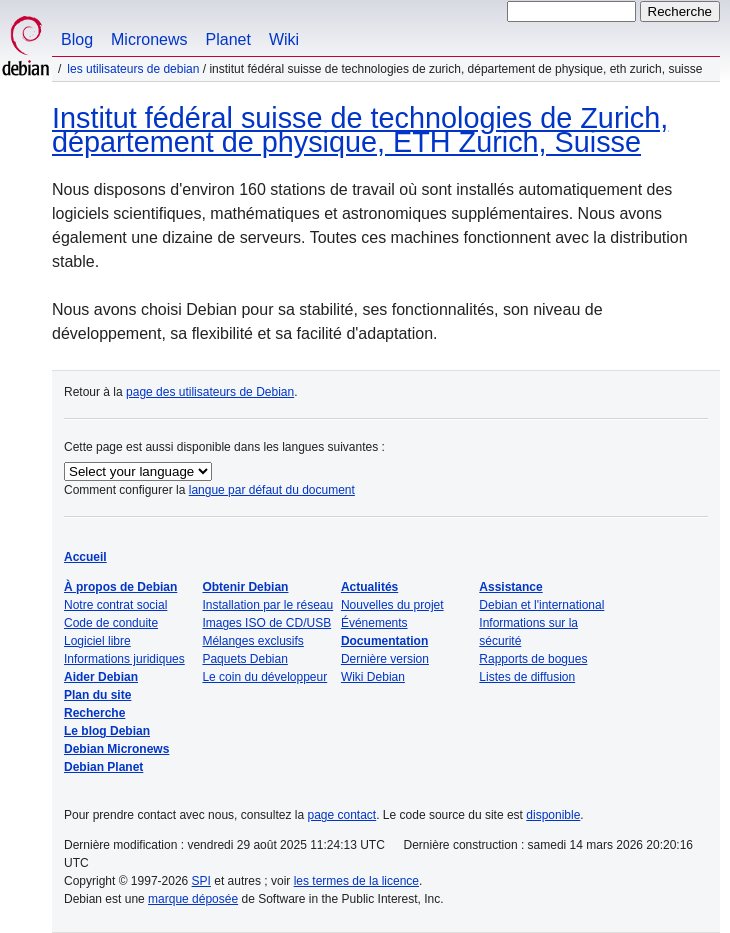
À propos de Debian (120, 587)
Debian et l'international (541, 605)
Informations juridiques (124, 659)
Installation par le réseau (267, 605)
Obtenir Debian (245, 587)
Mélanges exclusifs (252, 641)
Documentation (384, 641)
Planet (228, 39)
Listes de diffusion (527, 677)
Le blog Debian (107, 731)
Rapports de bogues (533, 659)
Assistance (510, 587)
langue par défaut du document (272, 490)
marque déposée (193, 899)
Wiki (284, 39)
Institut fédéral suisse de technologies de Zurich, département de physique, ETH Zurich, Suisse (360, 130)
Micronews (149, 39)
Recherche (94, 713)
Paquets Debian (244, 659)
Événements (374, 623)
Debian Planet (103, 767)
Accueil (85, 557)
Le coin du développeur (264, 677)
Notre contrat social (115, 605)
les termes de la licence (356, 881)
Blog (77, 39)
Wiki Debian (373, 677)
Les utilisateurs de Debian (133, 69)
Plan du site (97, 695)
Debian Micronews (116, 749)
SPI (201, 881)
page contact (341, 815)
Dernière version (385, 659)
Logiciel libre (97, 641)
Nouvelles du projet (392, 605)
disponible (553, 815)
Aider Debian (101, 677)
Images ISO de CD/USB (266, 623)
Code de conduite (111, 623)
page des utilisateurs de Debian (210, 392)
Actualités (369, 587)
